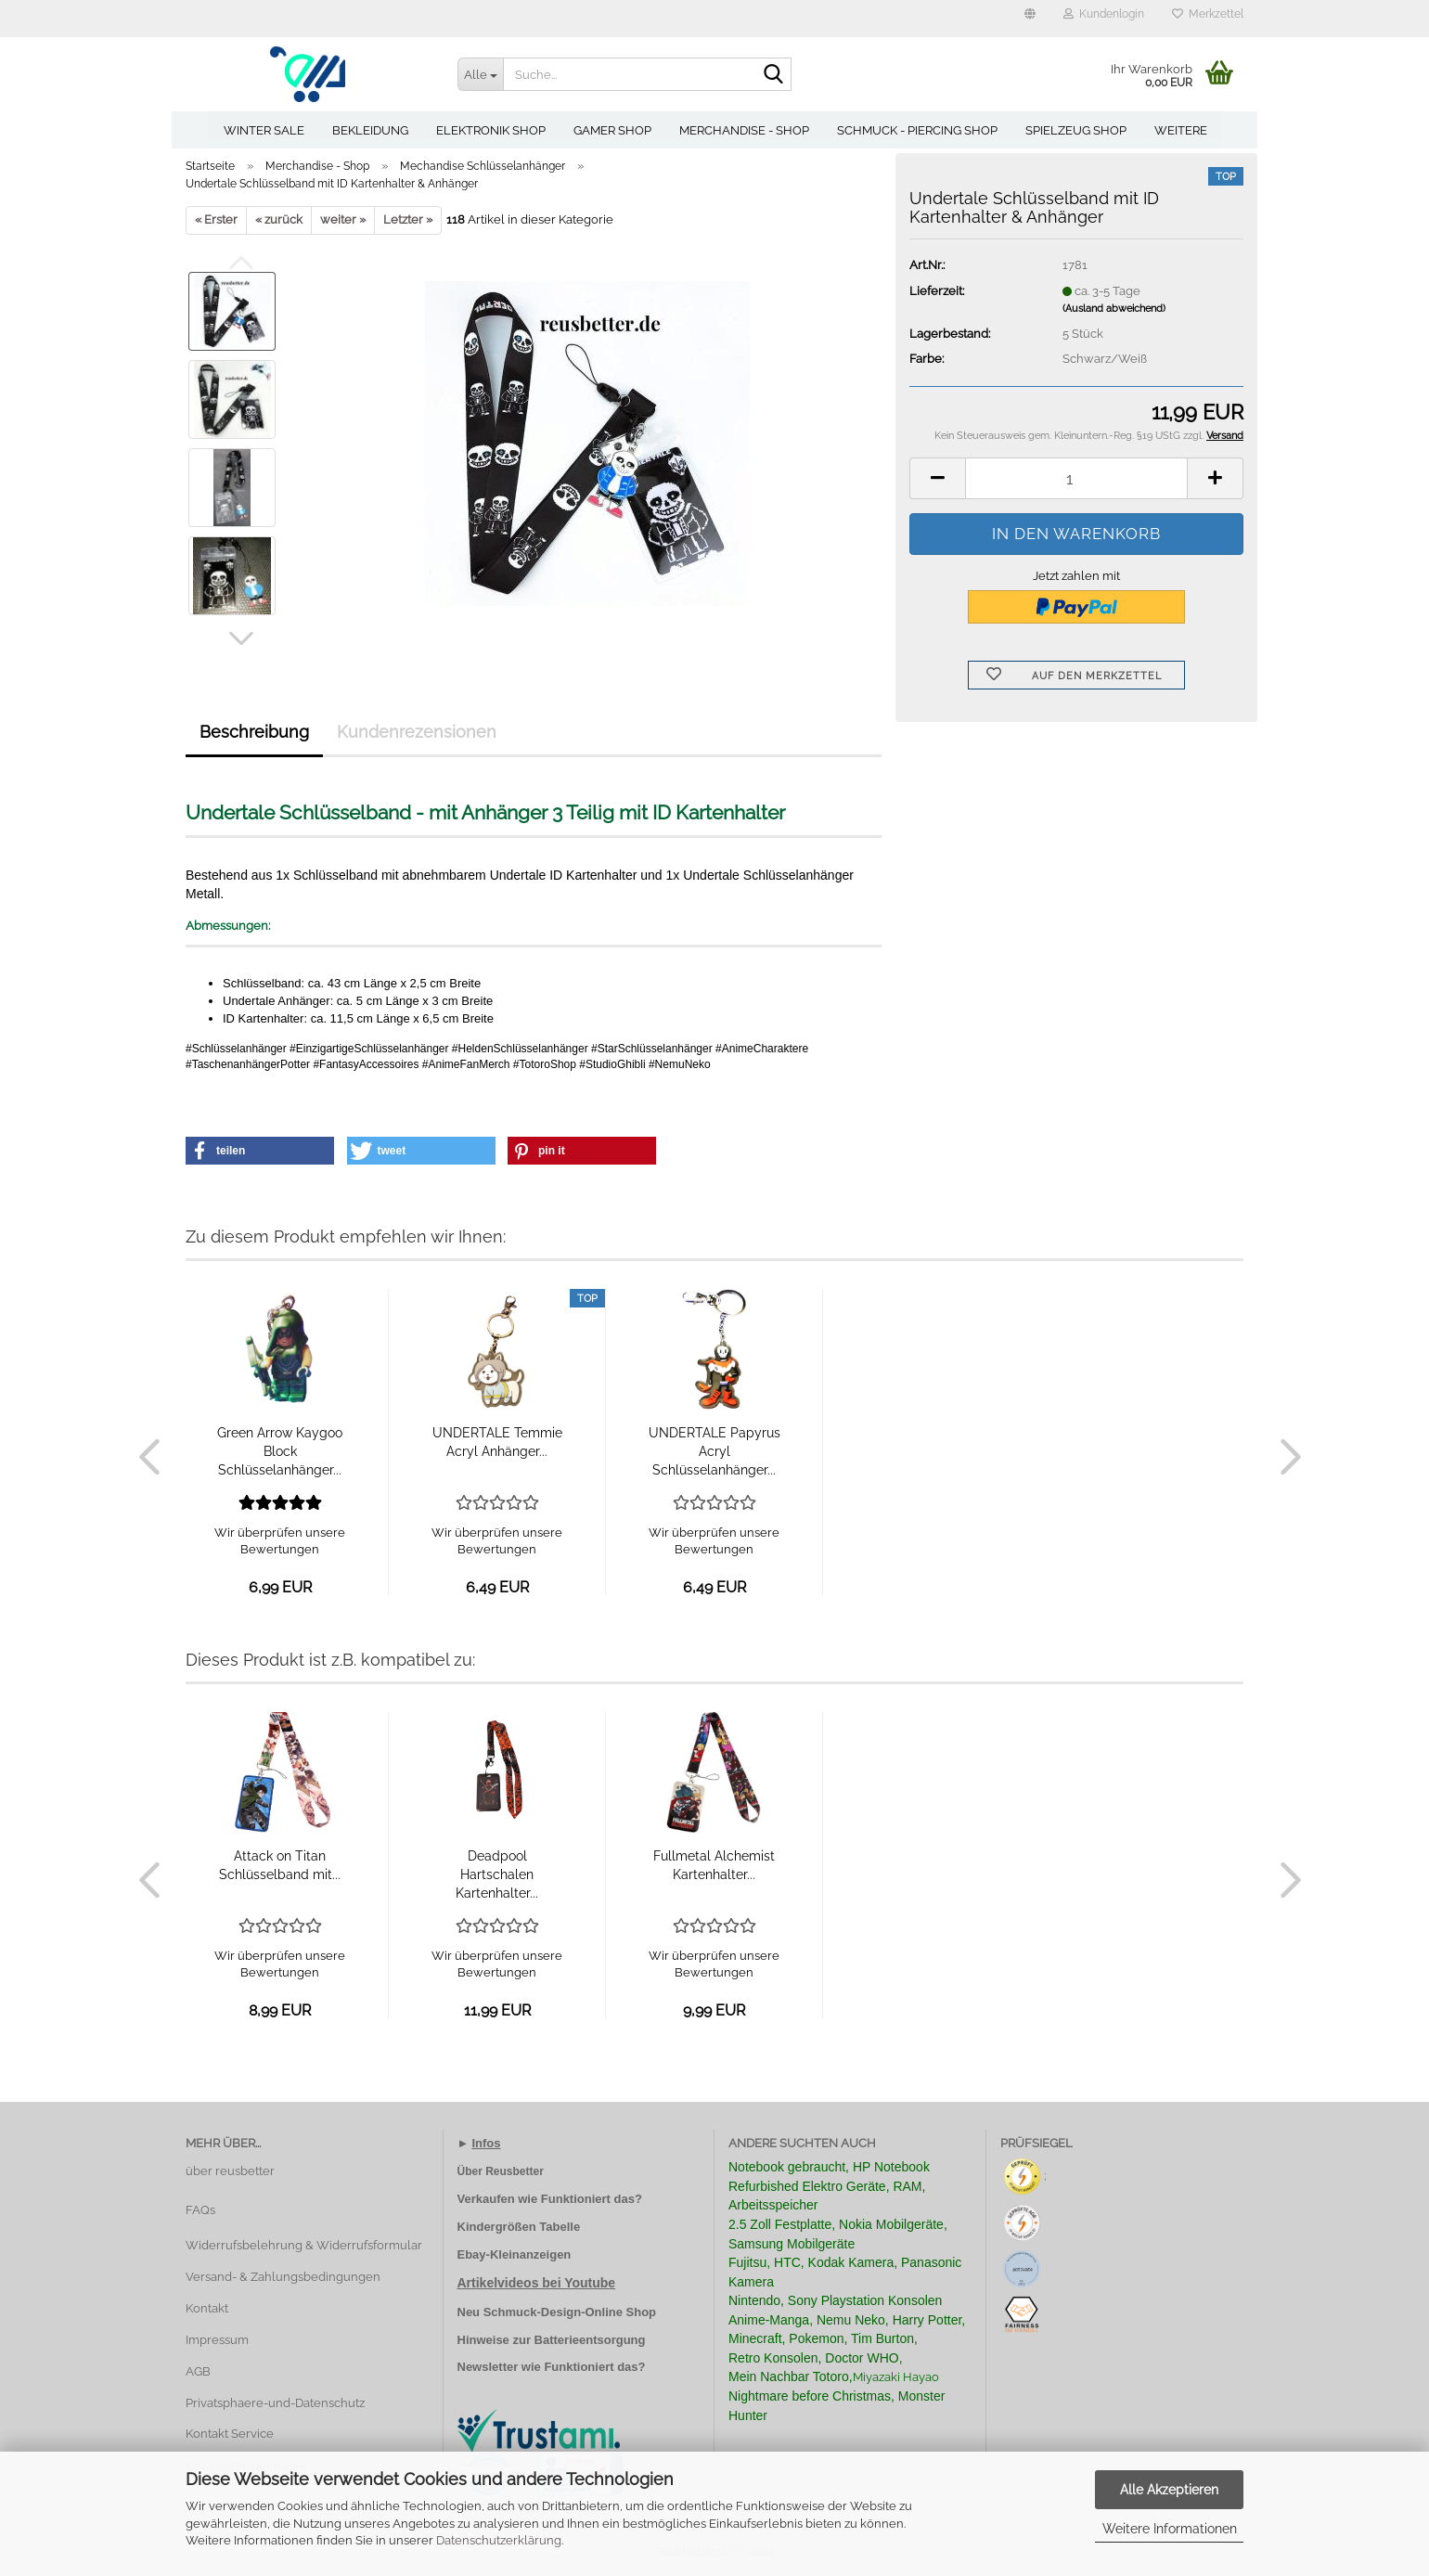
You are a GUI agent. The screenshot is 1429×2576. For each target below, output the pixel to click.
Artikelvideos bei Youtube (536, 2282)
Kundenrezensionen (416, 731)
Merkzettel (1207, 13)
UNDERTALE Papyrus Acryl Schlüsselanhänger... (714, 1451)
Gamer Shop (612, 130)
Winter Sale (264, 130)
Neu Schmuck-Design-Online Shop (557, 2312)
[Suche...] (480, 74)
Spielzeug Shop (1075, 130)
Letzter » (407, 219)
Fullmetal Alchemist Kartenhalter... (714, 1865)
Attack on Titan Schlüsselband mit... (280, 1865)
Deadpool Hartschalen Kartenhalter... (497, 1874)
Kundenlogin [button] (1103, 13)
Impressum (217, 2340)
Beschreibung (254, 731)
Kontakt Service (230, 2434)
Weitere (1180, 130)
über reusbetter (230, 2171)
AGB (198, 2371)
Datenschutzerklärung (498, 2540)
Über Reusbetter (500, 2171)
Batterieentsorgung (590, 2340)
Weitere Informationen (1169, 2528)
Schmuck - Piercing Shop (917, 130)
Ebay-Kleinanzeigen (514, 2254)
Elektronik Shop (491, 130)
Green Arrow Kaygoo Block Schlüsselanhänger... (279, 1451)
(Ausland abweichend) (1113, 309)
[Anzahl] (1076, 478)
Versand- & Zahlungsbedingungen (283, 2277)
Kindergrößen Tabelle (519, 2227)
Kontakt (207, 2308)
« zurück (279, 219)
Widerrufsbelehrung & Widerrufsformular (304, 2245)
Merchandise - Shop (744, 130)
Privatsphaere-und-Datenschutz (275, 2403)
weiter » (343, 219)
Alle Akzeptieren (1169, 2489)
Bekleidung (370, 130)
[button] (1030, 18)
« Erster (216, 219)
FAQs (200, 2210)
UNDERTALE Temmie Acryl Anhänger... (497, 1442)
